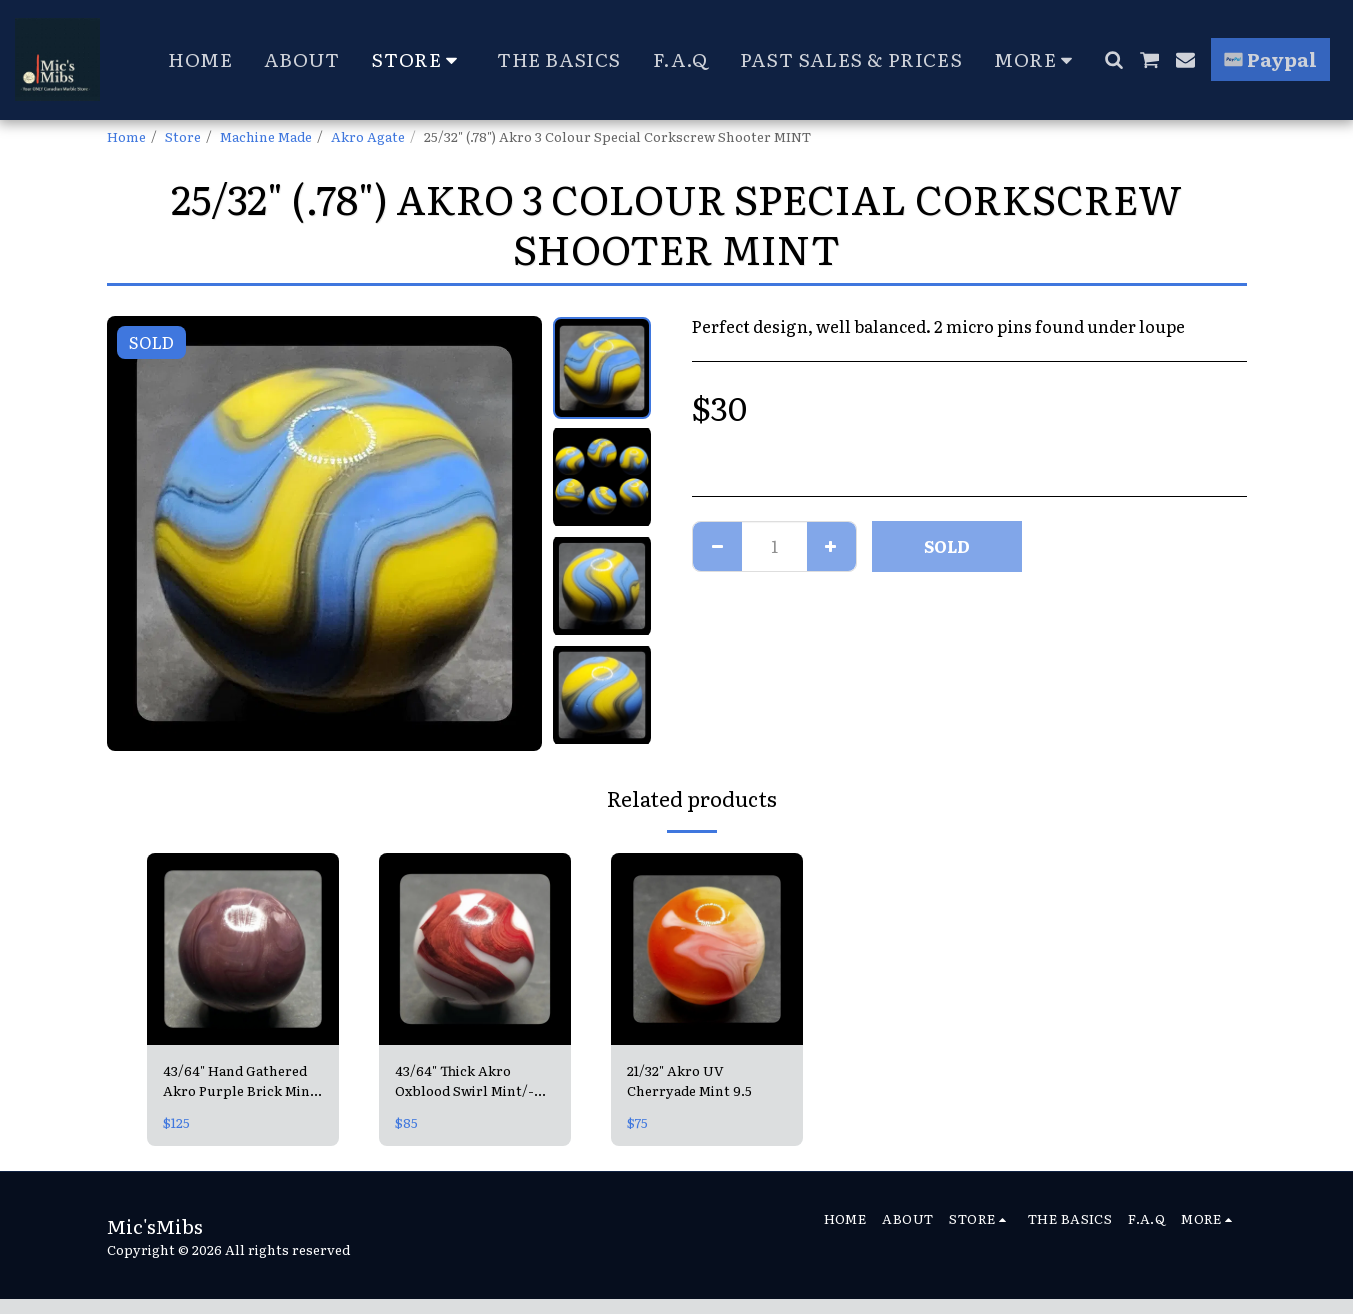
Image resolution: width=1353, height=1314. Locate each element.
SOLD (947, 546)
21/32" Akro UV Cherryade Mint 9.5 (689, 1080)
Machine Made (266, 136)
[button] (1113, 59)
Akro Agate (368, 136)
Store (183, 136)
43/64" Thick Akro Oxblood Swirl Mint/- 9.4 (464, 1081)
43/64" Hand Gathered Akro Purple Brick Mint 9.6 (239, 1081)
